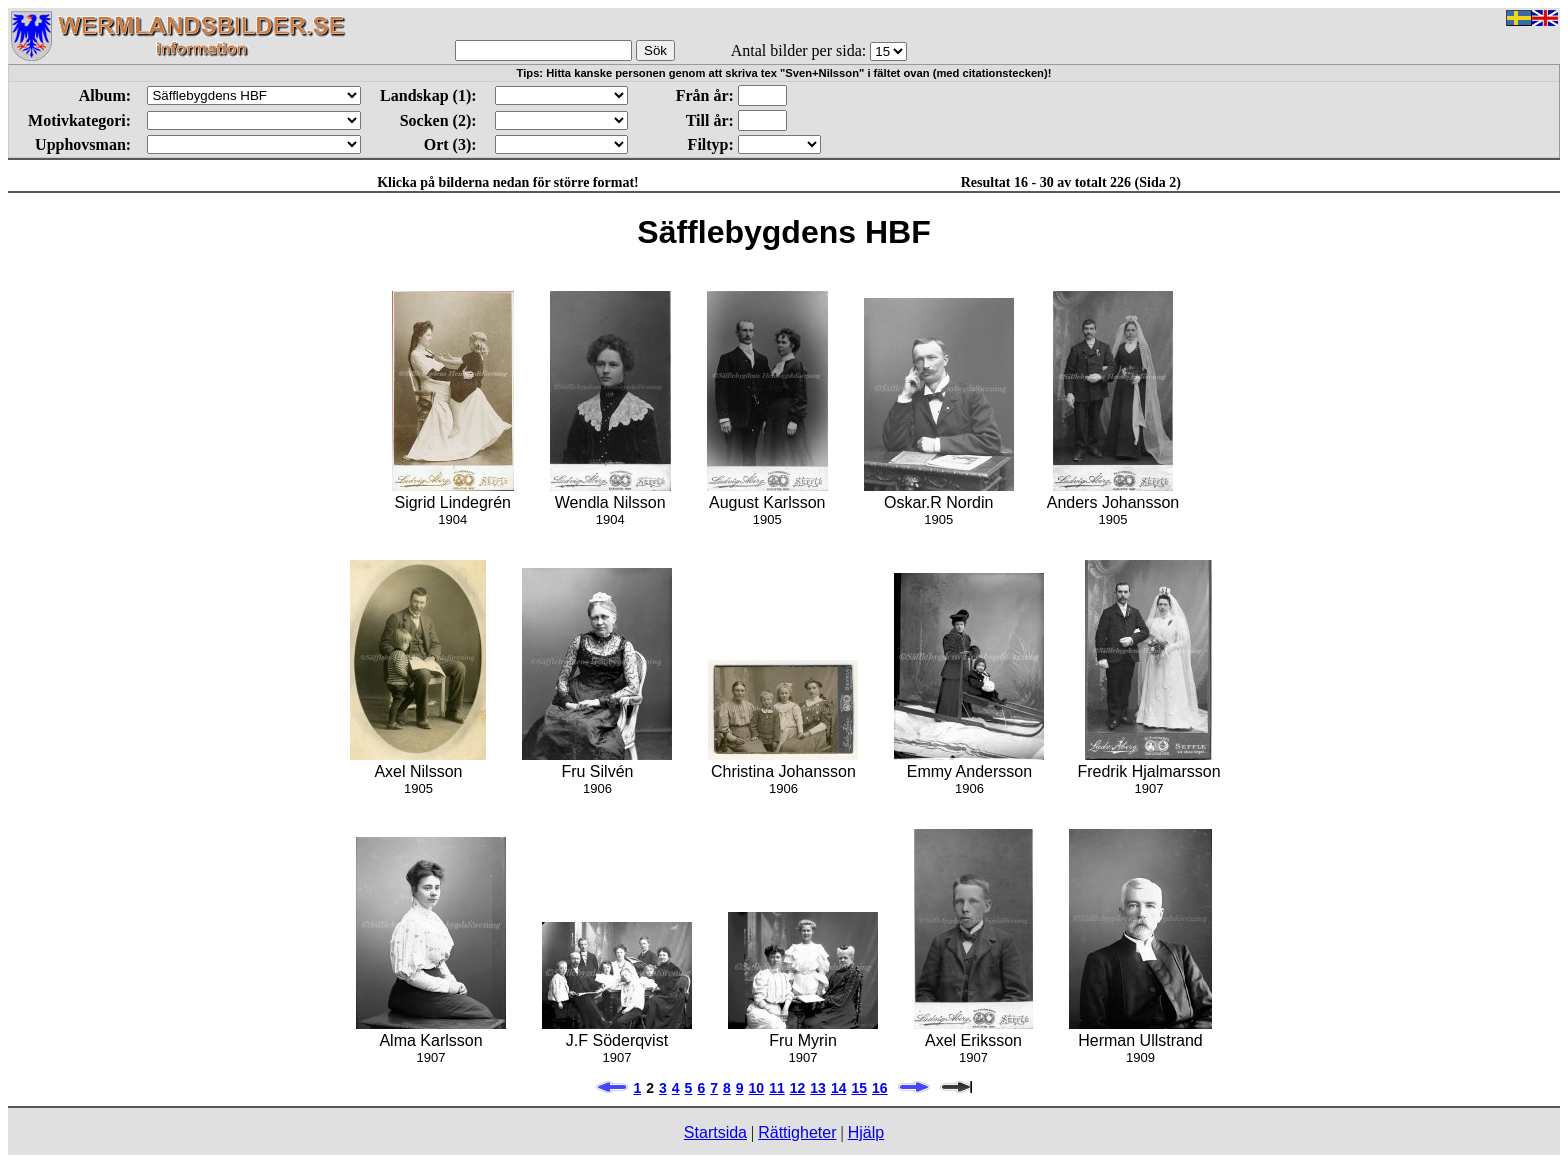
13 (818, 1088)
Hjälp (866, 1132)
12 (798, 1088)
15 (859, 1088)
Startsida (715, 1132)
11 (777, 1088)
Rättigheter (797, 1132)
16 (880, 1088)
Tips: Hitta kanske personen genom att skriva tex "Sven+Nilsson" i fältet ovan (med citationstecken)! (784, 73)
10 (757, 1088)
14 (839, 1088)
